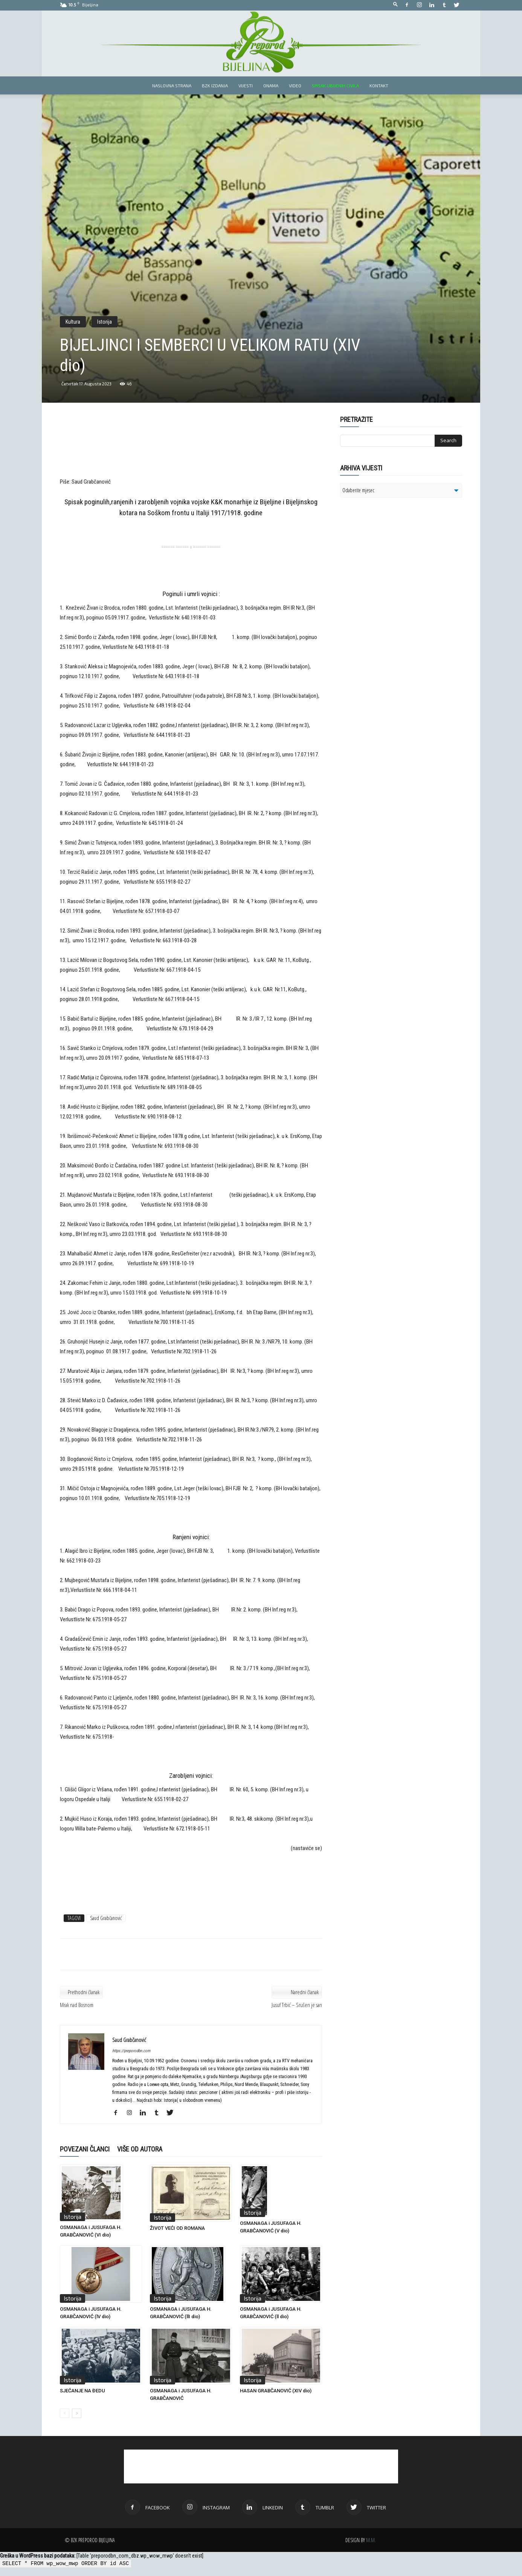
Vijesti (245, 85)
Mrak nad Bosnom (76, 2004)
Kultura (73, 322)
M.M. (371, 2540)
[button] (395, 4)
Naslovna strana (171, 85)
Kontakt (378, 85)
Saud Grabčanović (106, 1918)
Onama (270, 85)
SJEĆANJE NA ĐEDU (82, 2390)
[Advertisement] (191, 452)
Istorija (104, 322)
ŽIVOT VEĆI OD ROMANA (177, 2228)
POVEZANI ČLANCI (85, 2149)
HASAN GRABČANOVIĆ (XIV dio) (275, 2390)
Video (295, 85)
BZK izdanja (215, 85)
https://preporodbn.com (131, 2050)
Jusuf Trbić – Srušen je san (297, 2004)
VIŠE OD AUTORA (139, 2149)
